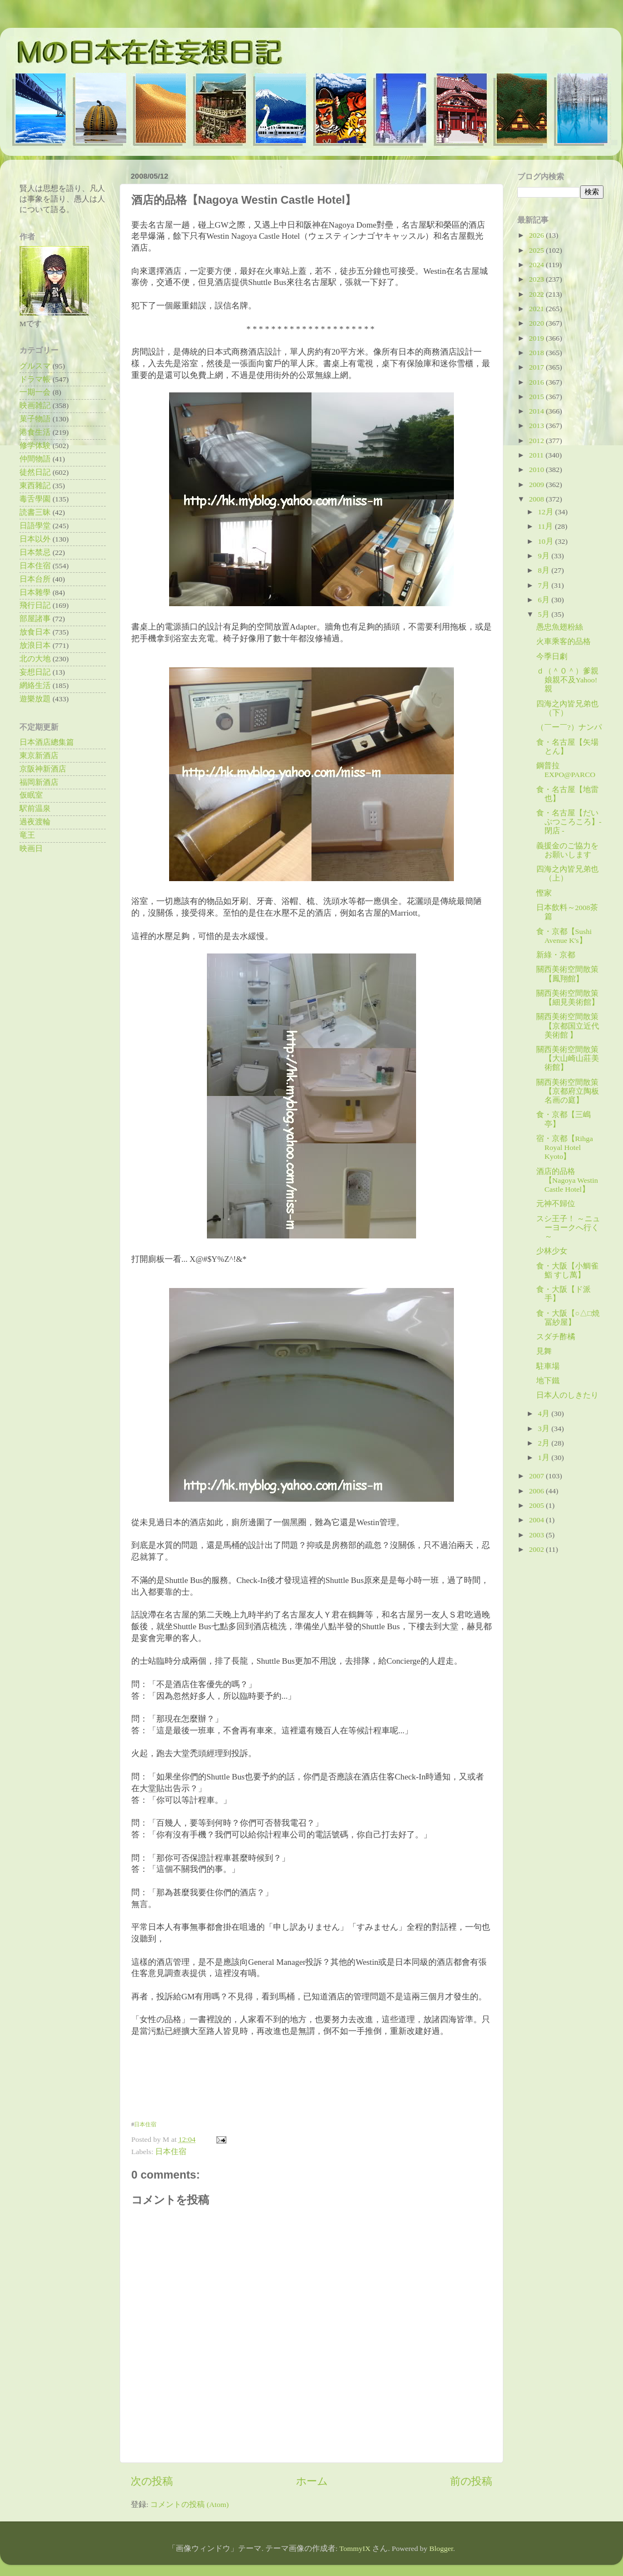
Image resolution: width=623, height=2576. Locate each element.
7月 (544, 585)
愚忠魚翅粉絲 (559, 627)
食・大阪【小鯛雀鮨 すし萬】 (567, 1270)
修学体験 (35, 445)
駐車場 (548, 1366)
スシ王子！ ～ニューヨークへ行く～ (568, 1228)
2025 (537, 250)
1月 (544, 1457)
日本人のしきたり (567, 1395)
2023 (537, 279)
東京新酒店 (38, 755)
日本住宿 (145, 2124)
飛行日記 (35, 605)
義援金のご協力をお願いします (567, 850)
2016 (537, 382)
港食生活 (35, 432)
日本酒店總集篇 (46, 742)
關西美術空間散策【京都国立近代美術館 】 (567, 1025)
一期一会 (35, 392)
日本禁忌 (35, 552)
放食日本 (35, 632)
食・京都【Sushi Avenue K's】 (564, 936)
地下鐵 (548, 1381)
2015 (537, 396)
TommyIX (354, 2548)
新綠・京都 (555, 955)
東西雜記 (35, 485)
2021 (537, 308)
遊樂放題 (35, 699)
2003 (537, 1535)
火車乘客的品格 (563, 641)
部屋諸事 (35, 618)
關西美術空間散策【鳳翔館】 (567, 973)
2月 (544, 1443)
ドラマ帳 (35, 379)
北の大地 (35, 659)
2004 (537, 1520)
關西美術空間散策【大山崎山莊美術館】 (567, 1058)
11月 (546, 526)
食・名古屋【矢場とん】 (567, 746)
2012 (537, 440)
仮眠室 (31, 795)
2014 (537, 411)
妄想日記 (35, 672)
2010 (537, 469)
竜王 (27, 835)
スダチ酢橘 (555, 1337)
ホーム (312, 2481)
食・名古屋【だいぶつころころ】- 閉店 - (569, 822)
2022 (537, 294)
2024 (537, 264)
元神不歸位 (555, 1203)
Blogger (441, 2548)
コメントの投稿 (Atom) (189, 2504)
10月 (546, 541)
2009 (537, 484)
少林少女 (551, 1251)
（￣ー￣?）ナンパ (569, 727)
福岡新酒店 (38, 782)
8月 (544, 570)
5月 (544, 614)
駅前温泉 (35, 808)
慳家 (544, 893)
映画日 (31, 848)
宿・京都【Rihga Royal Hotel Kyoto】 (564, 1147)
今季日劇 (551, 656)
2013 (537, 425)
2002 (537, 1549)
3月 (544, 1428)
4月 (544, 1413)
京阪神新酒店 (42, 769)
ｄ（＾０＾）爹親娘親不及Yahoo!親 (567, 680)
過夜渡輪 (35, 822)
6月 (544, 600)
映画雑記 (35, 405)
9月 (544, 556)
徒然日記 (35, 472)
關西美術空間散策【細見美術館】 (567, 997)
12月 (546, 512)
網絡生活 (35, 685)
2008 (537, 499)
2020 (537, 323)
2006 (537, 1491)
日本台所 (35, 579)
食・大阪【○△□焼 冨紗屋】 (568, 1317)
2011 (537, 455)
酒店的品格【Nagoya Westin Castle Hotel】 (567, 1180)
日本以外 (35, 539)
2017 (537, 367)
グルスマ (35, 366)
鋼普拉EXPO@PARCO (565, 770)
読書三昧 (35, 512)
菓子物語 (35, 419)
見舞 (544, 1351)
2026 (537, 235)
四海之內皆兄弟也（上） (567, 873)
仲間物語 (35, 459)
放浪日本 (35, 645)
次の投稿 (152, 2481)
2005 (537, 1505)
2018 (537, 352)
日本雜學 (35, 592)
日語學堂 (35, 526)
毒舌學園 (35, 499)
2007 (537, 1476)
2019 (537, 338)
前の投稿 (471, 2481)
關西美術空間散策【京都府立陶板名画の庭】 (567, 1091)
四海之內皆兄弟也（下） (567, 708)
